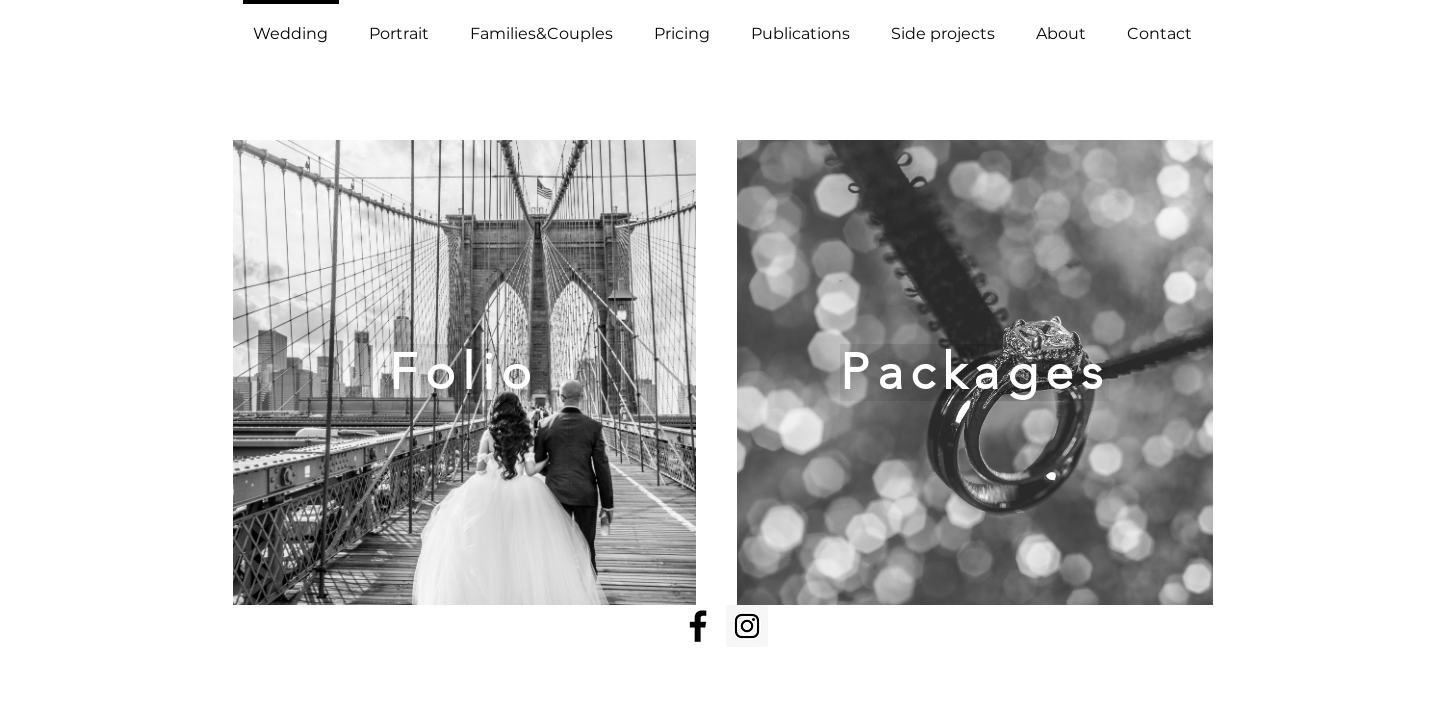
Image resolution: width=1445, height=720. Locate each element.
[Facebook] (698, 626)
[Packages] (975, 372)
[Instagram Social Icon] (747, 626)
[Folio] (464, 372)
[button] (399, 25)
